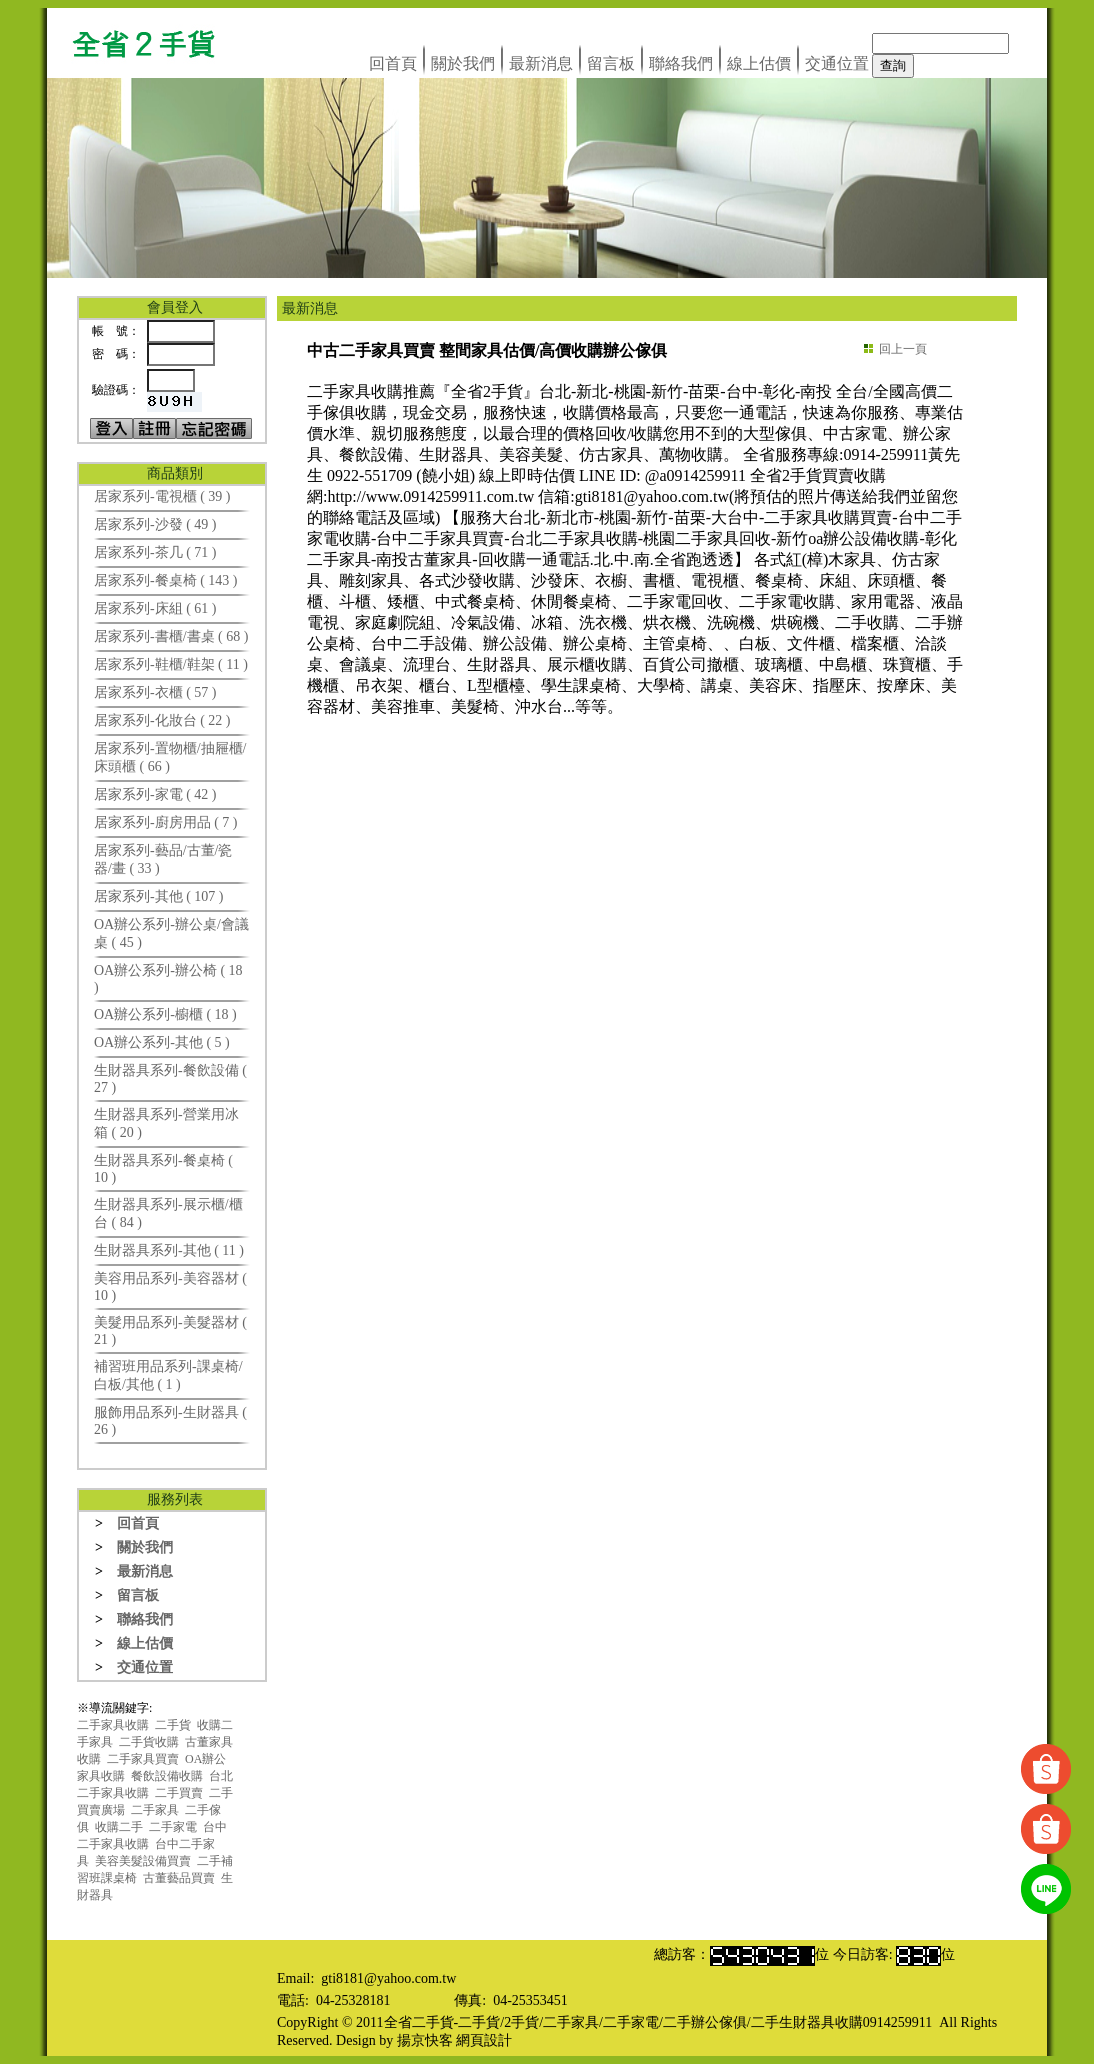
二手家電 (173, 1827)
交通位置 (837, 63)
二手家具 (155, 1810)
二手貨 (173, 1725)
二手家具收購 (113, 1725)
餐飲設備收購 (167, 1776)
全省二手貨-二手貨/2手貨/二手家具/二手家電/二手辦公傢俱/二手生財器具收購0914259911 (658, 2022)
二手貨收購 (149, 1742)
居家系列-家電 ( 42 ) (155, 794)
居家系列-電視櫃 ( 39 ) (162, 496)
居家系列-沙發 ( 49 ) (155, 524)
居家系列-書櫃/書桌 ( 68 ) (171, 636)
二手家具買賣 (143, 1759)
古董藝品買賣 (179, 1878)
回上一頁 (903, 349)
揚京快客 (425, 2040)
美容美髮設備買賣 (143, 1861)
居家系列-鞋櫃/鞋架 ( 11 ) (171, 664)
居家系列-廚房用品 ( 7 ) (166, 822)
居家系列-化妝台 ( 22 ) (162, 720)
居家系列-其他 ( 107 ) (159, 896)
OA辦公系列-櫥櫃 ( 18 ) (165, 1014)
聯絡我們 (681, 63)
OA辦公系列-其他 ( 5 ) (162, 1042)
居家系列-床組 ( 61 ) (155, 608)
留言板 (611, 63)
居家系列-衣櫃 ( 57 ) (155, 692)
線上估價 (759, 63)
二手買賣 (179, 1793)
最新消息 (541, 63)
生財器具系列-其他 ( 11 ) (169, 1250)
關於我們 (463, 63)
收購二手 (119, 1827)
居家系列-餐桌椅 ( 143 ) (166, 580)
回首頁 (393, 63)
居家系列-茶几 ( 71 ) (155, 552)
